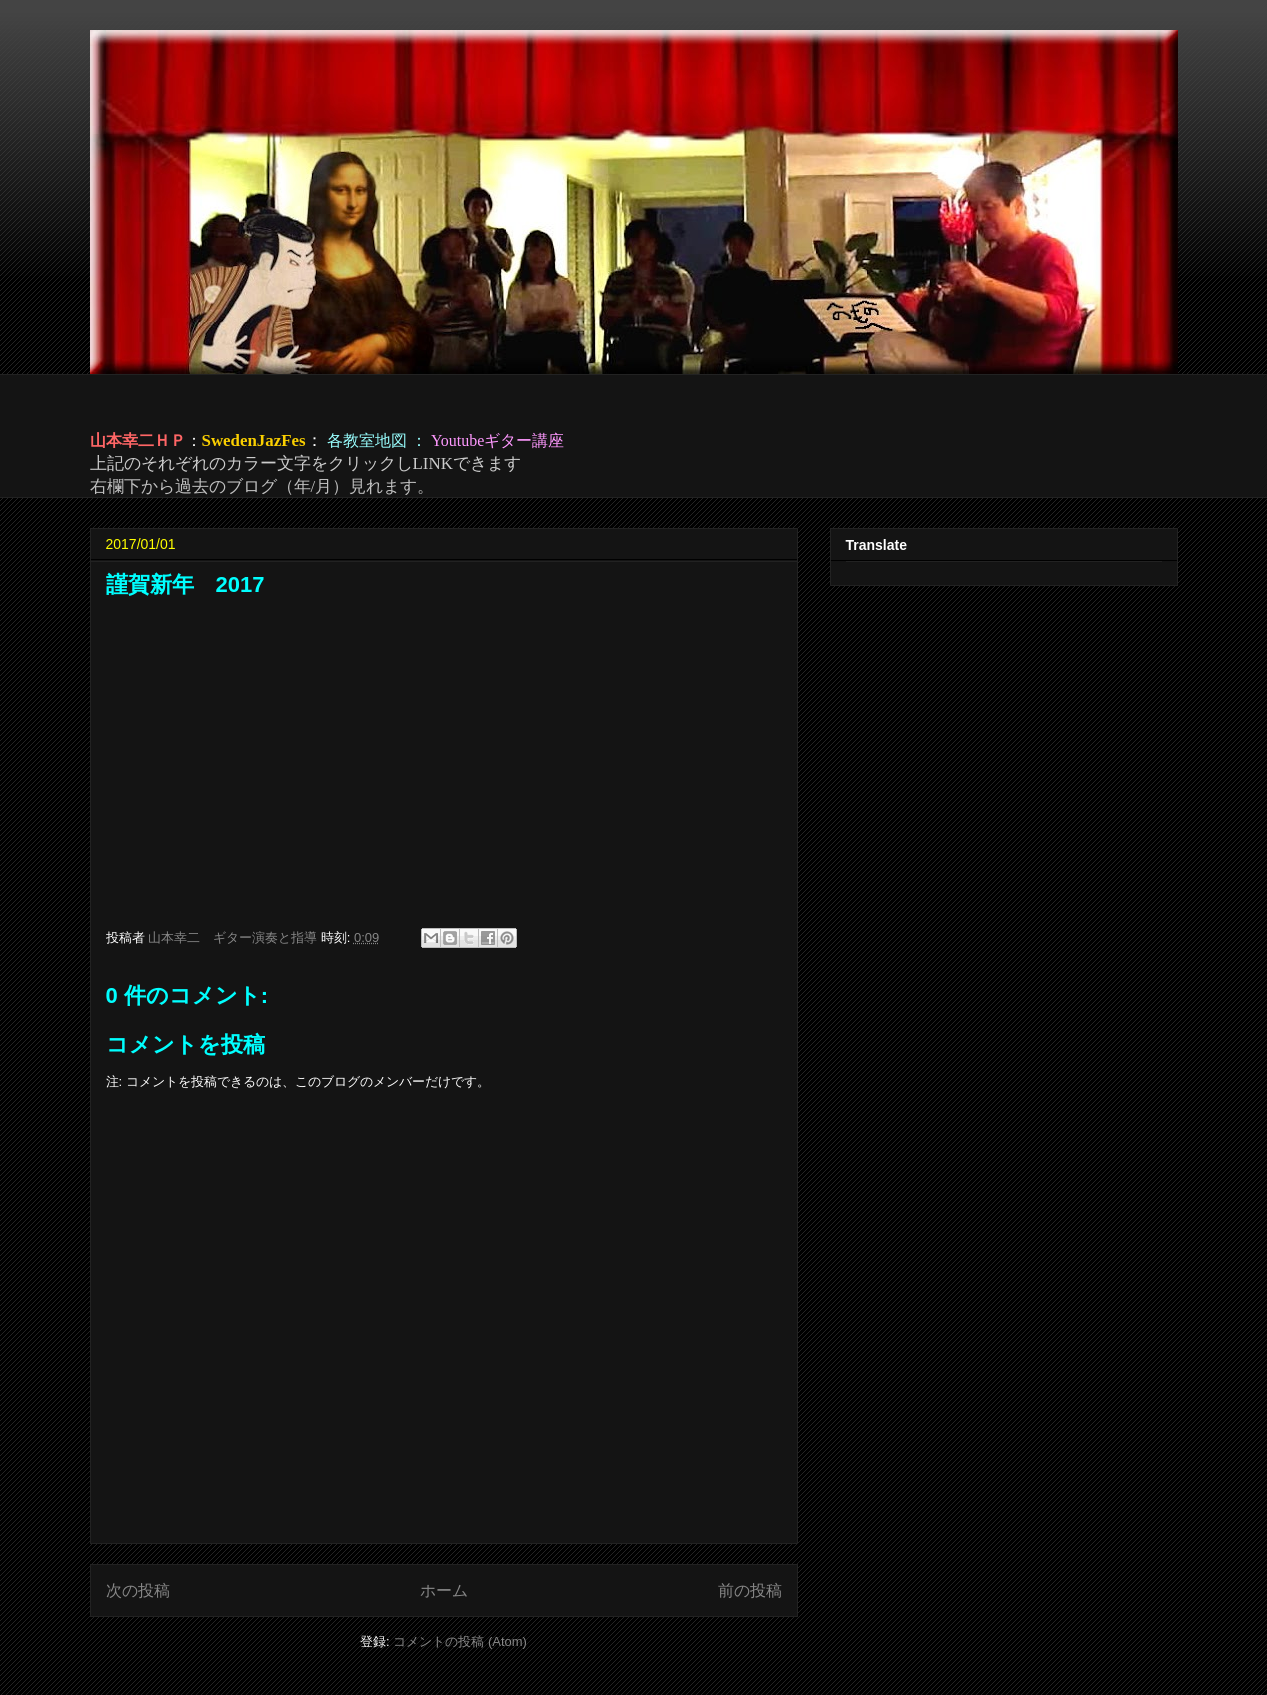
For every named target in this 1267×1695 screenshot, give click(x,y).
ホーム (444, 1590)
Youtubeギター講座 (498, 440)
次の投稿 (138, 1590)
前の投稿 (750, 1590)
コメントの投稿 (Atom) (460, 1641)
